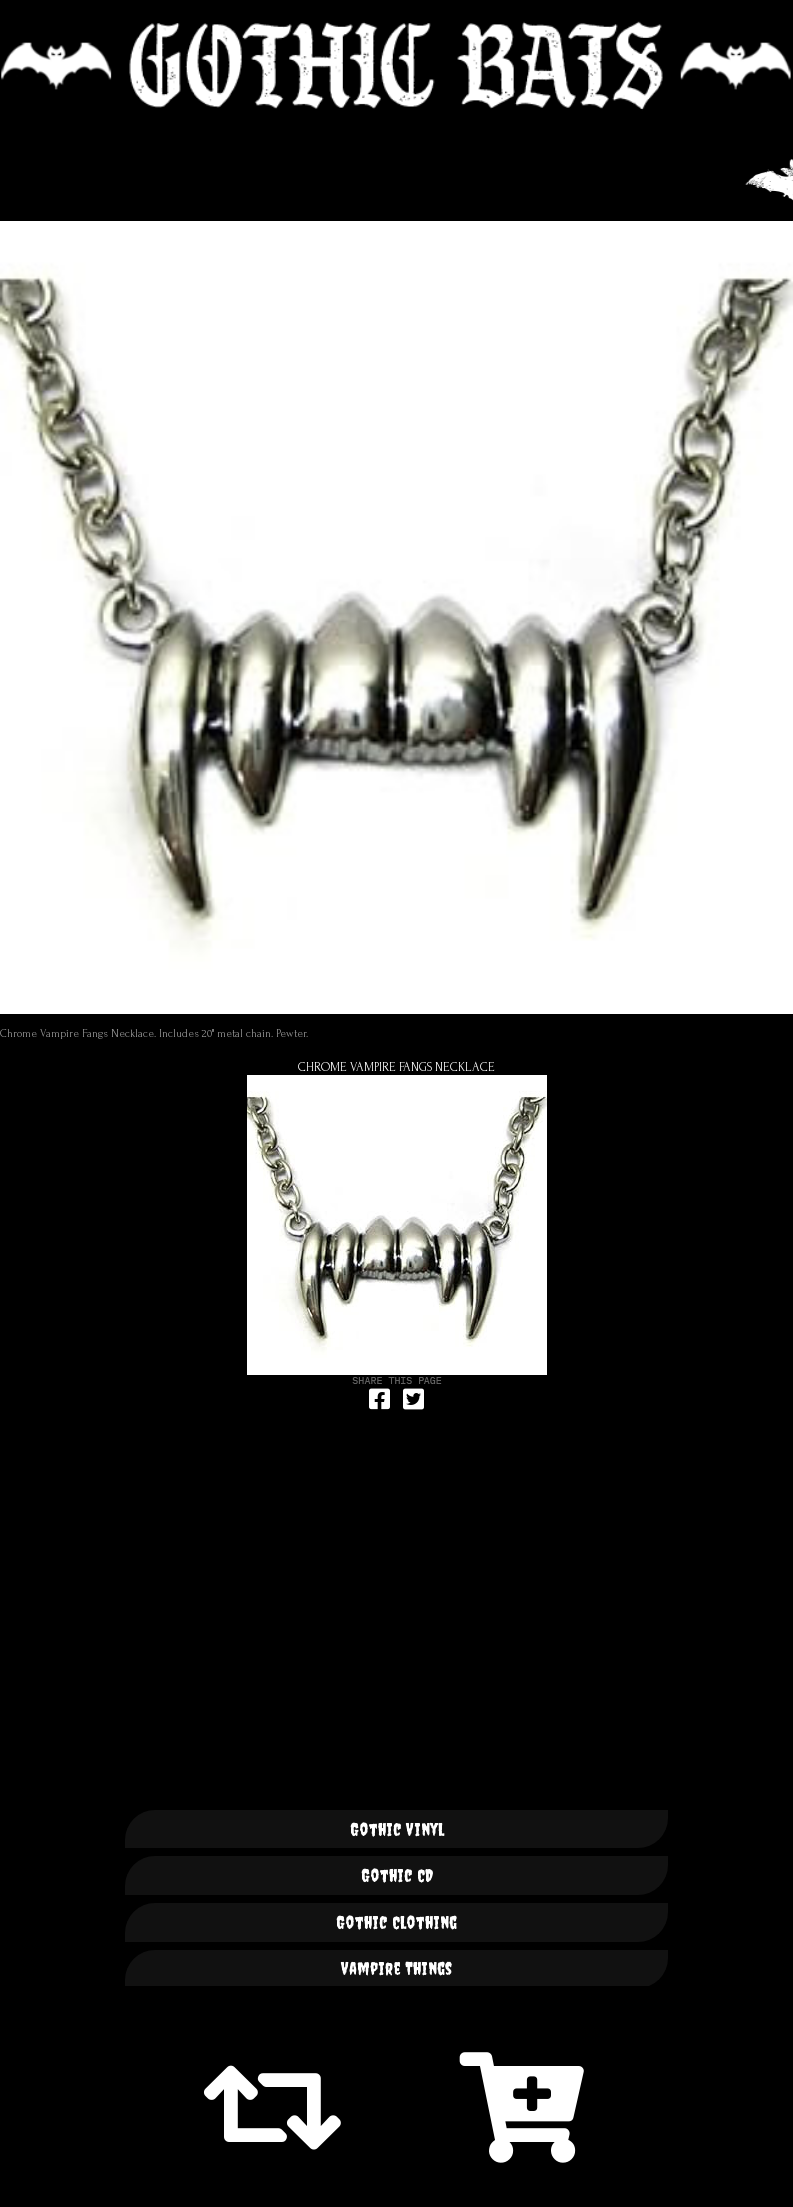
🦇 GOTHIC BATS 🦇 (396, 66)
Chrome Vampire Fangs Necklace (396, 1067)
